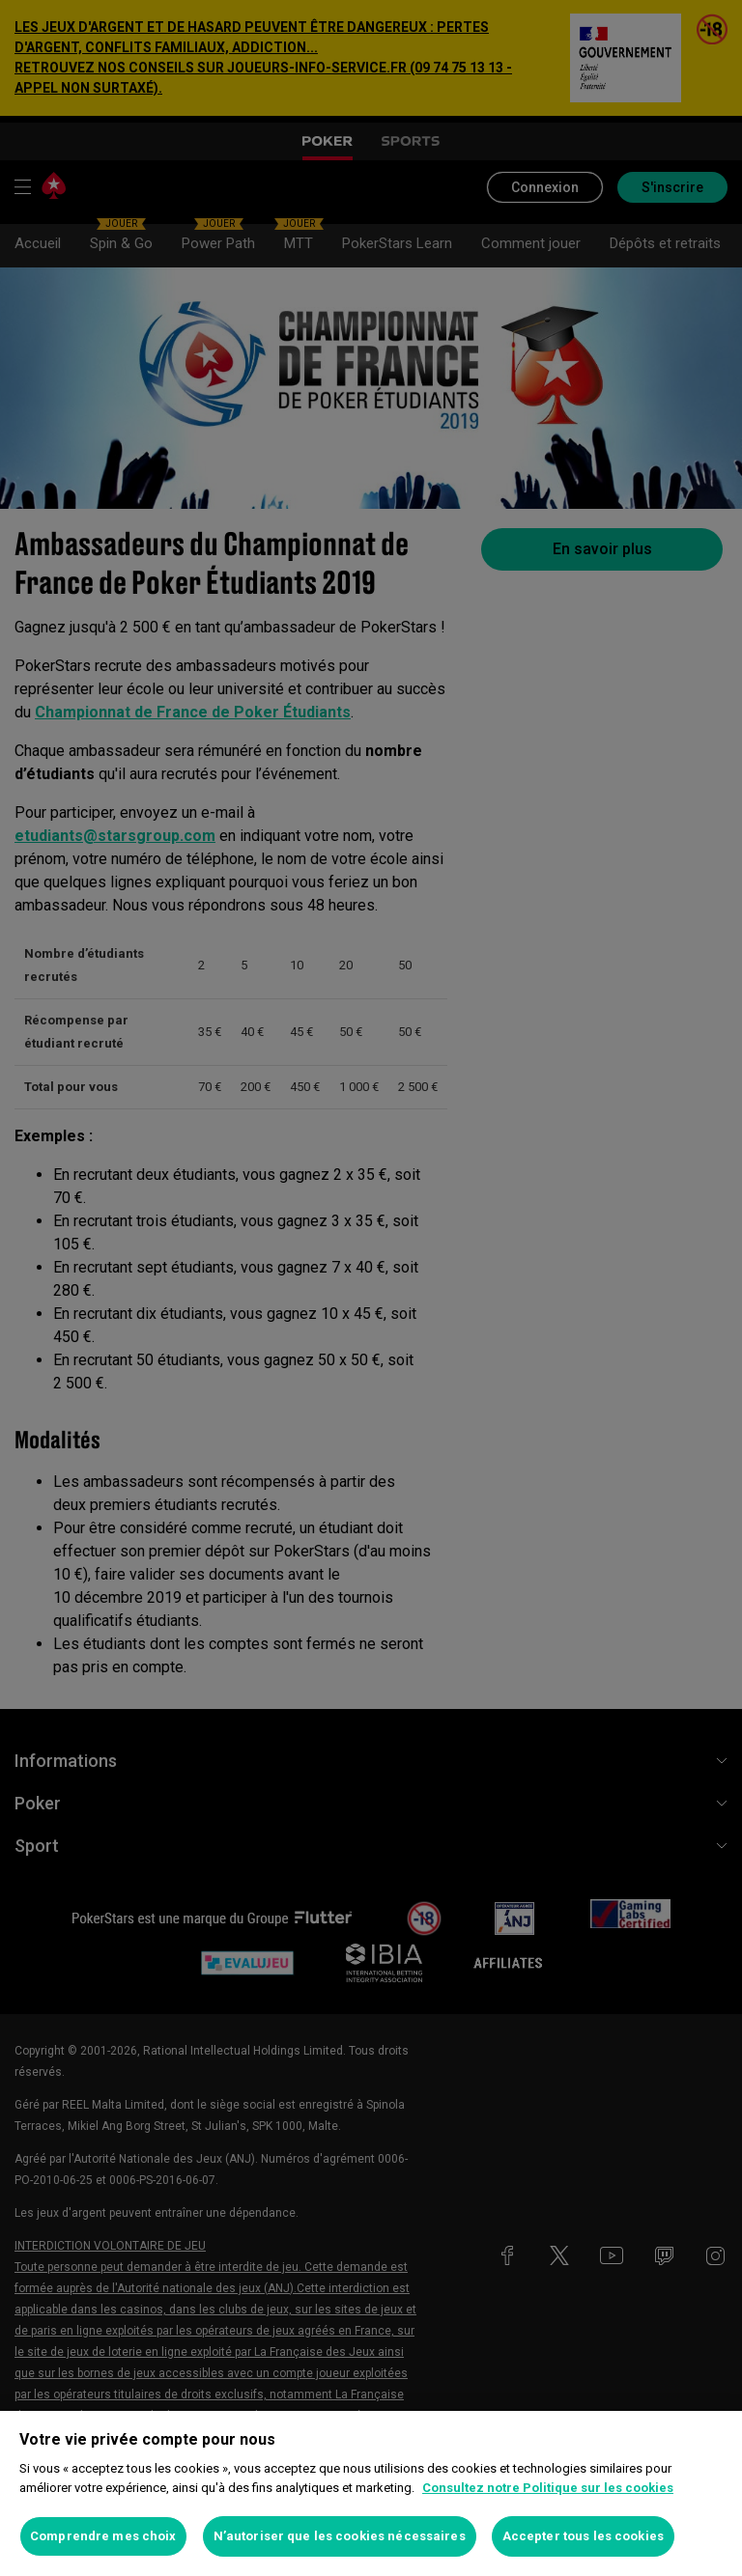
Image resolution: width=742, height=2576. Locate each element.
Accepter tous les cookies (583, 2536)
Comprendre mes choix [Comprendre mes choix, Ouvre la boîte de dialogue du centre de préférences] (103, 2536)
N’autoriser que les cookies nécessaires (340, 2536)
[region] (371, 2493)
